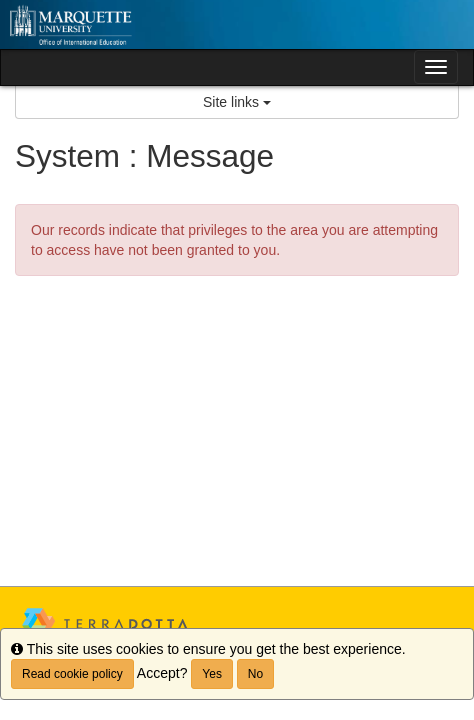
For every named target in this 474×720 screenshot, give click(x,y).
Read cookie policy (72, 674)
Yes (212, 674)
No (255, 674)
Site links (237, 102)
